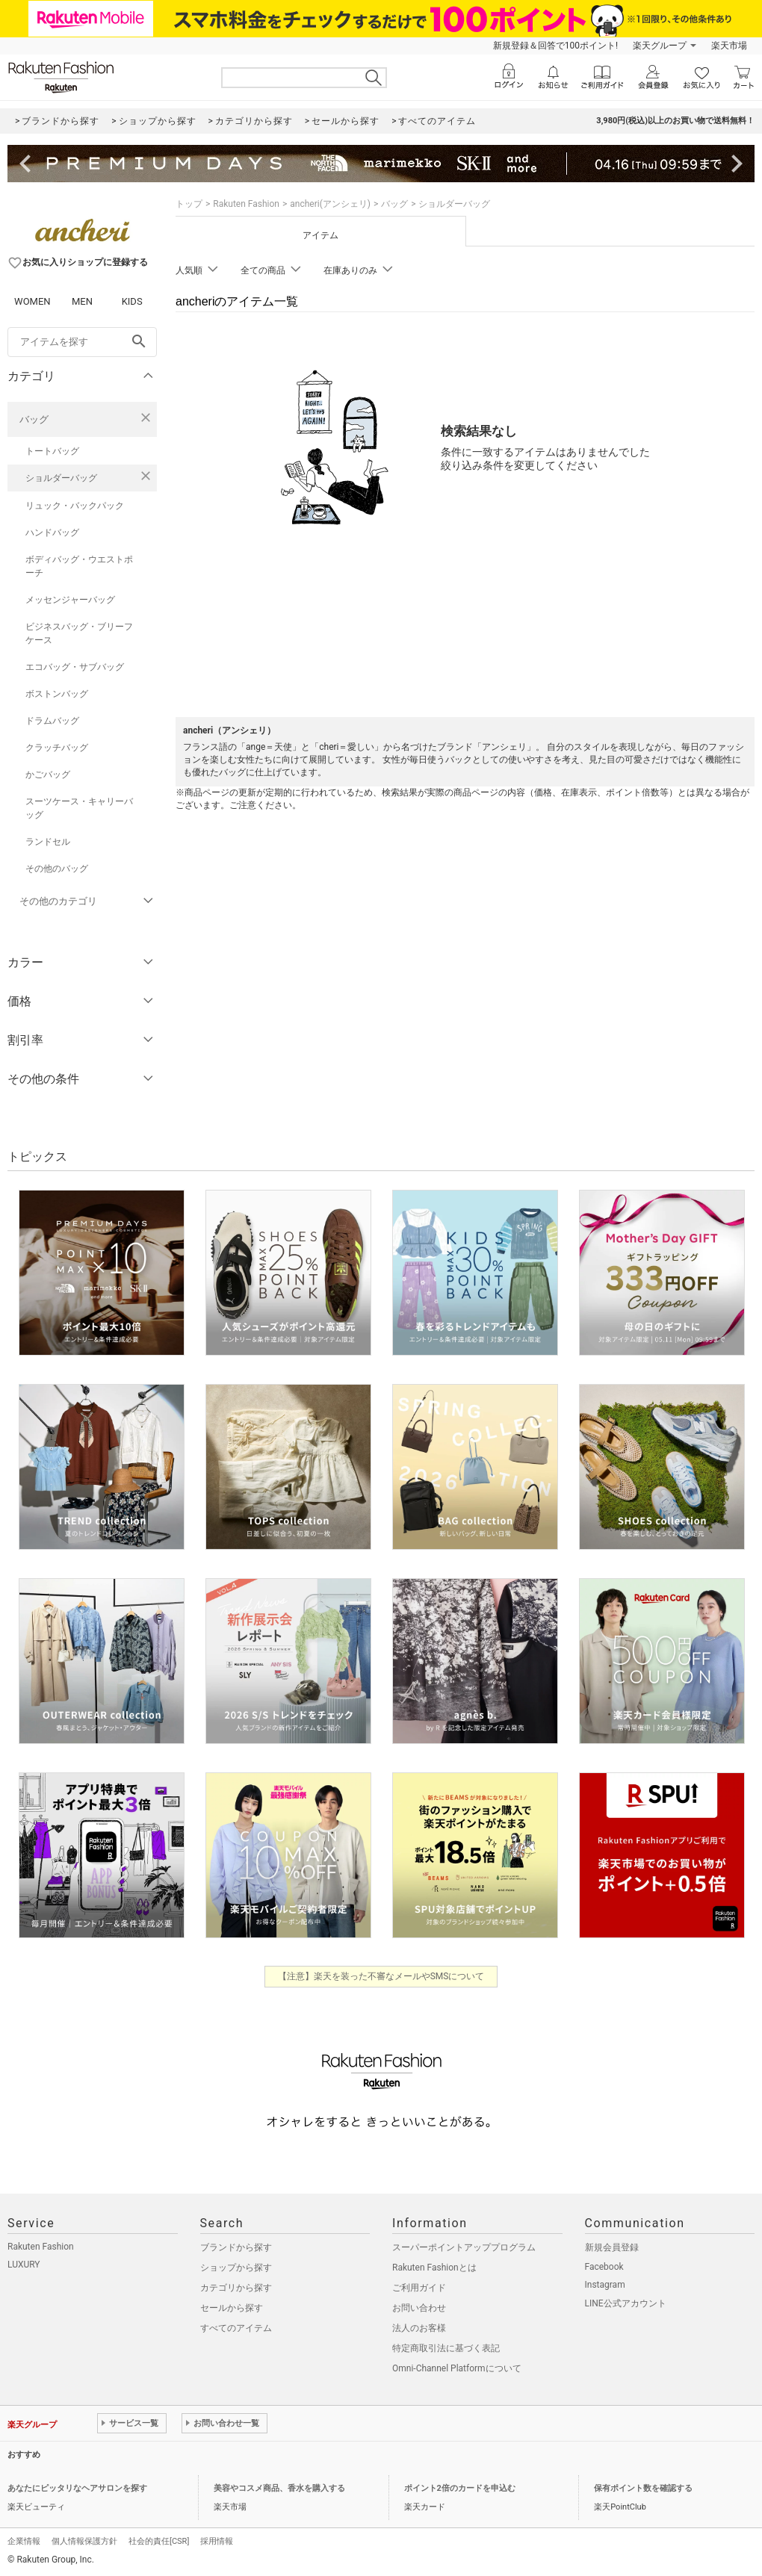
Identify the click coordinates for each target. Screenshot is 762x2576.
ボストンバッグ (56, 694)
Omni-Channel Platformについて (456, 2368)
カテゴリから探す (236, 2287)
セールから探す (231, 2308)
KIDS (132, 301)
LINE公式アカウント (625, 2303)
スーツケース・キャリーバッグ (79, 808)
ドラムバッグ (52, 721)
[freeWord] (82, 342)
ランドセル (47, 842)
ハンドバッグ (52, 532)
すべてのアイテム (236, 2328)
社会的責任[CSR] (158, 2541)
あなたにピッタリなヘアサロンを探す (77, 2488)
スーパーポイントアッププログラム (464, 2247)
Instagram (605, 2284)
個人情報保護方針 (84, 2541)
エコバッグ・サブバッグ (74, 667)
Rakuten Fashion (246, 204)
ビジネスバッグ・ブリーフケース (79, 633)
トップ (189, 204)
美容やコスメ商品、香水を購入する (279, 2488)
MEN (82, 301)
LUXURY (23, 2264)
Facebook (604, 2267)
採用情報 (216, 2541)
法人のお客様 (419, 2328)
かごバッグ (47, 774)
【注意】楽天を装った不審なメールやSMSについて (381, 1976)
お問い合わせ (419, 2308)
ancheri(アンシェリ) (330, 204)
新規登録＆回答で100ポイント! (555, 45)
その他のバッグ (56, 868)
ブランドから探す (236, 2247)
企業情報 (23, 2541)
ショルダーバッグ (61, 478)
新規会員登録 (612, 2247)
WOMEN (32, 301)
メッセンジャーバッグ (70, 600)
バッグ (34, 419)
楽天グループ (660, 45)
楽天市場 (729, 45)
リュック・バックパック (74, 505)
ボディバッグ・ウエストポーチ (79, 566)
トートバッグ (52, 451)
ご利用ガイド (419, 2287)
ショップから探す (236, 2267)
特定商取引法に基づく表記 (446, 2348)
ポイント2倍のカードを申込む (459, 2488)
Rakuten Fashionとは (434, 2267)
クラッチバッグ (56, 747)
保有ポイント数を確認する (643, 2488)
